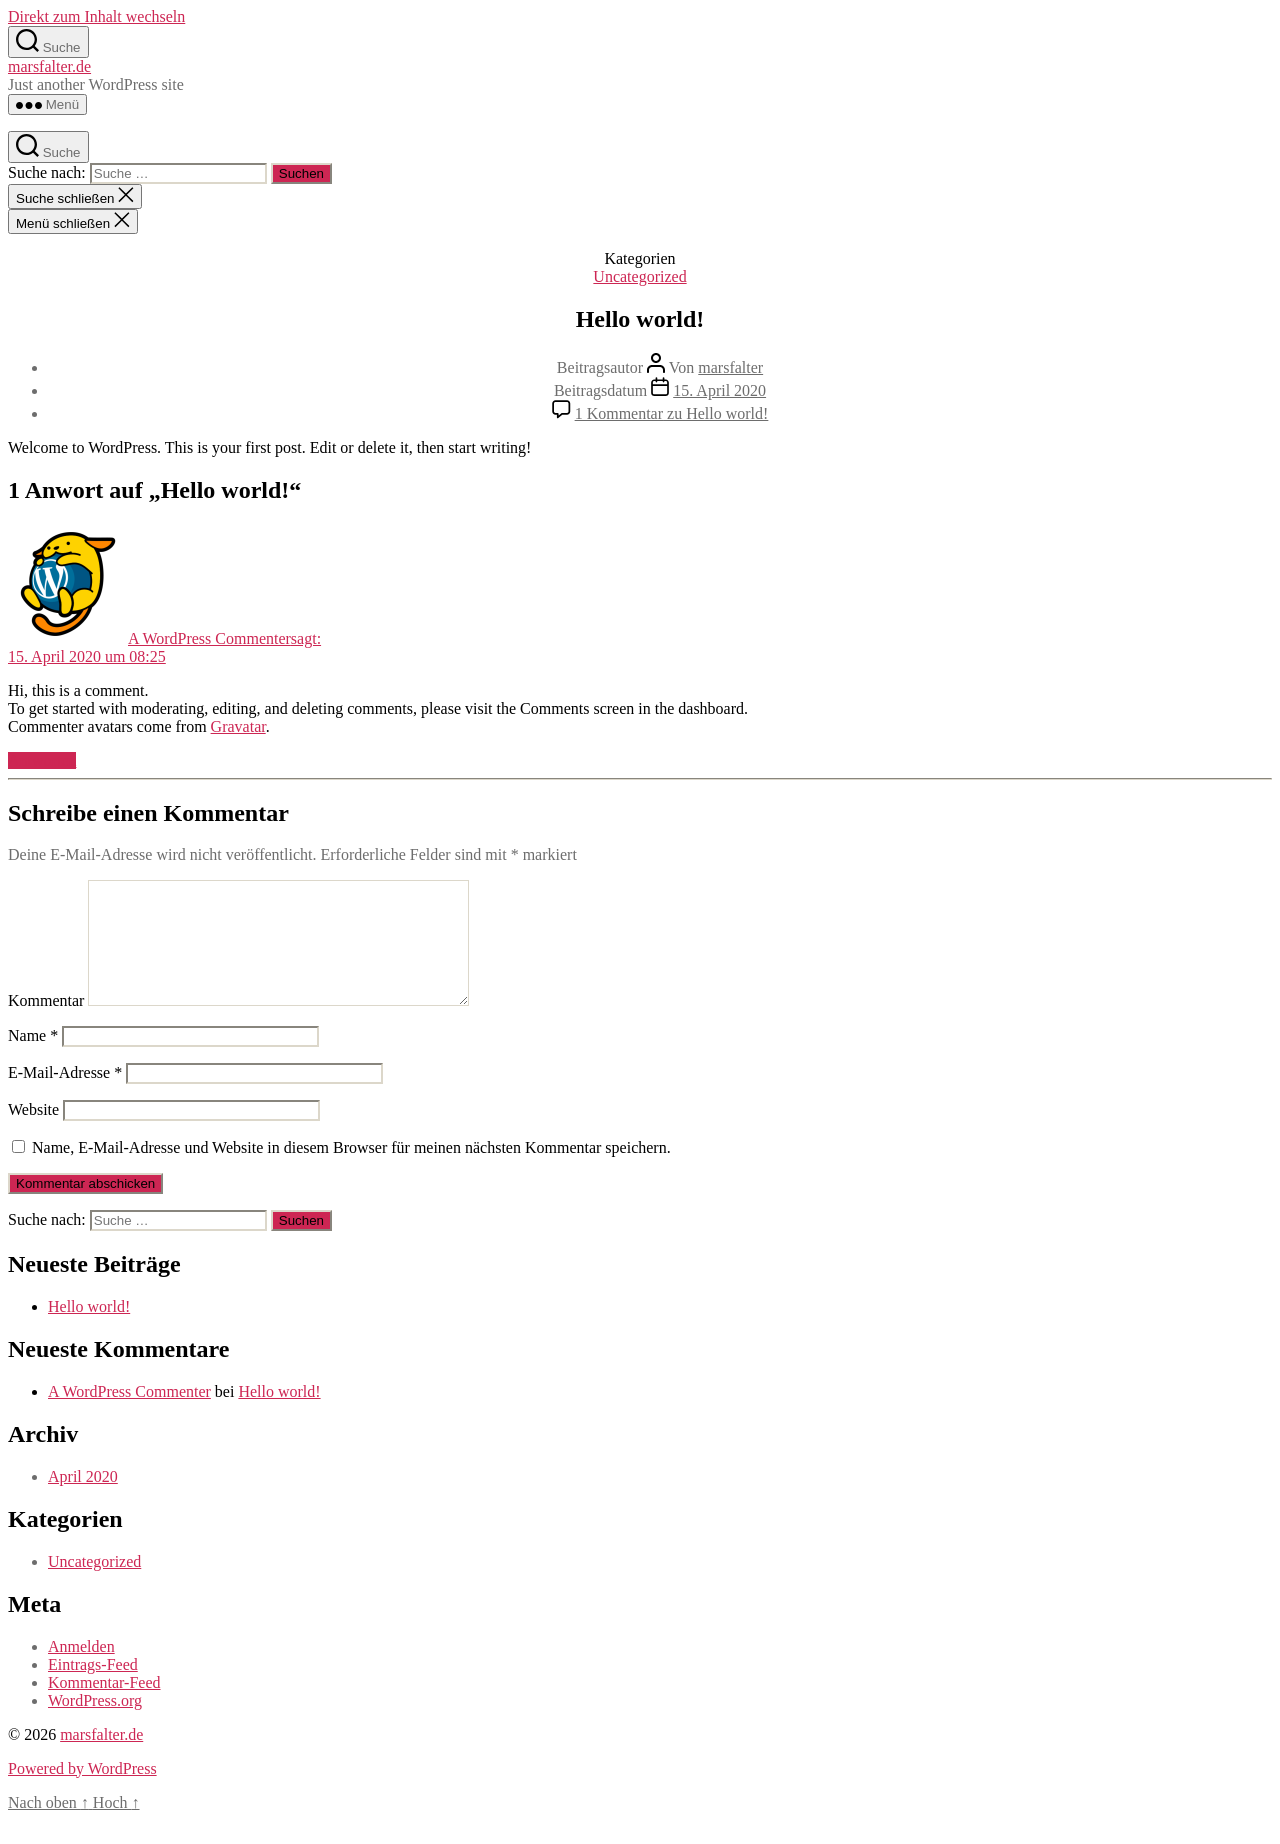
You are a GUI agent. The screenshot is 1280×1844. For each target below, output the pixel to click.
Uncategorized (639, 276)
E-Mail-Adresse (65, 1096)
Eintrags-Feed (93, 1688)
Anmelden (81, 1670)
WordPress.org (95, 1724)
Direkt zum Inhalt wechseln (96, 16)
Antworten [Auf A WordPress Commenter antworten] (42, 760)
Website (33, 1133)
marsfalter (730, 367)
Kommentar (46, 1024)
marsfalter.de (49, 66)
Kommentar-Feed (104, 1706)
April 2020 (83, 1500)
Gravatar (238, 726)
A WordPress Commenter (129, 1415)
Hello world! (89, 1330)
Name (33, 1059)
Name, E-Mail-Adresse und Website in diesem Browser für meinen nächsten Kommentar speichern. (351, 1171)
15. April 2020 (719, 390)
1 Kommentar (672, 413)
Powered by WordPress (82, 1792)
